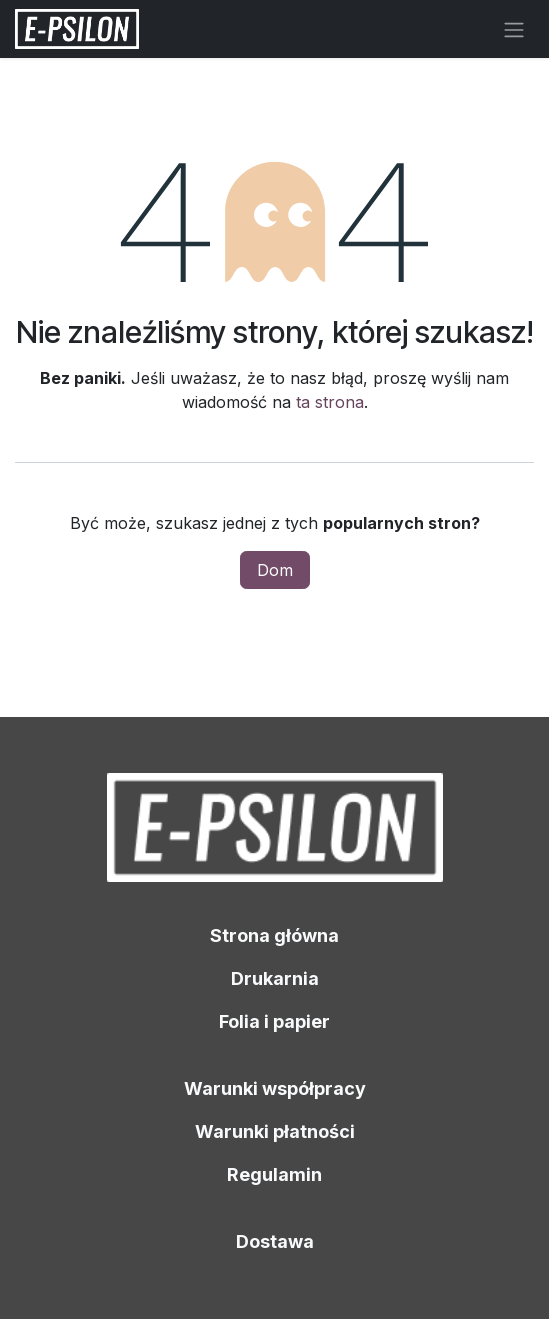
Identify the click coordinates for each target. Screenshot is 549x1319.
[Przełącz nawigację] (514, 29)
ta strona (330, 402)
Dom (275, 570)
